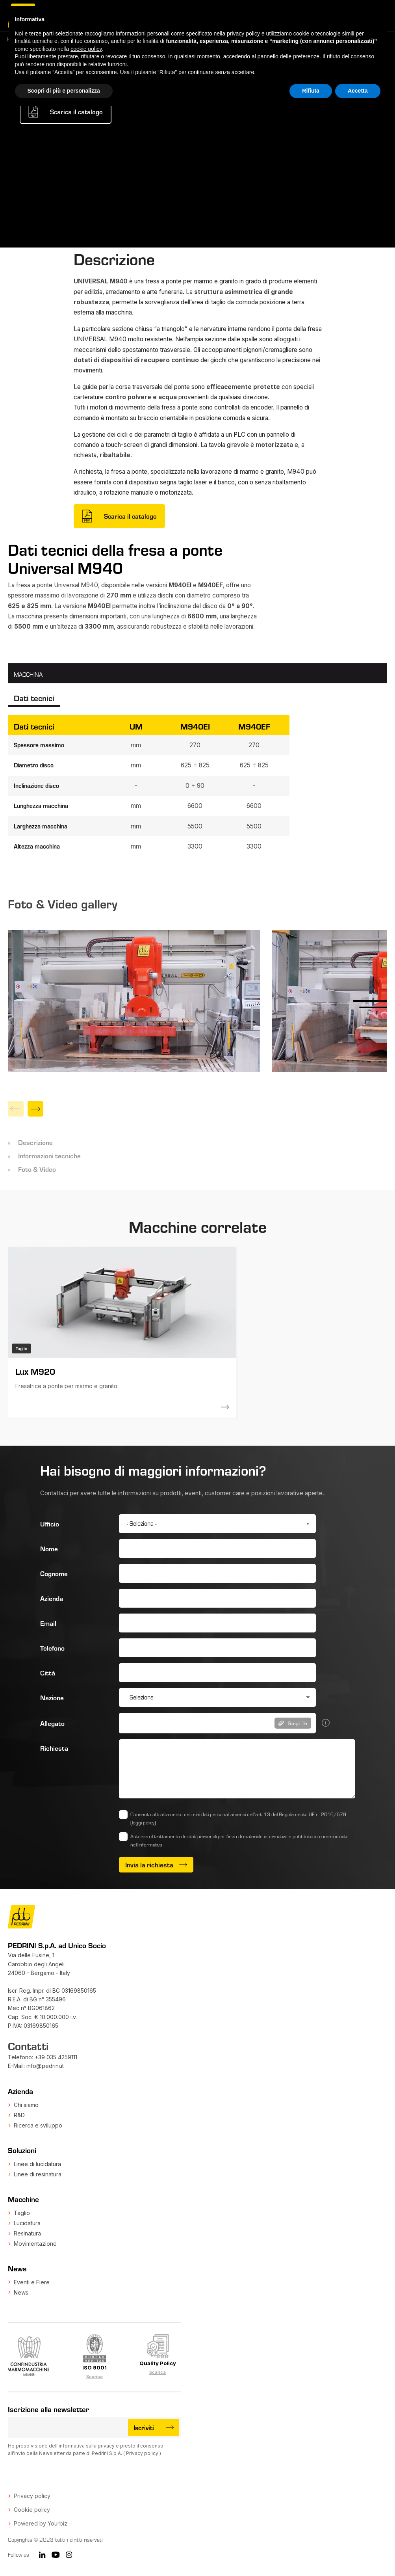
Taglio (22, 2212)
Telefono (52, 1648)
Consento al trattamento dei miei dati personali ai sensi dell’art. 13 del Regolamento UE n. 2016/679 (238, 1818)
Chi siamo (26, 2104)
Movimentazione (35, 2243)
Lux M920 (35, 1371)
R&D (19, 2115)
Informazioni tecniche (49, 1155)
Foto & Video (37, 1169)
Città (47, 1672)
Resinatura (27, 2233)
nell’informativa (146, 1844)
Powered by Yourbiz (40, 2523)
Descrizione (35, 1142)
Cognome (54, 1573)
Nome (49, 1548)
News (21, 2292)
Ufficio (49, 1523)
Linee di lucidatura (37, 2164)
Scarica (94, 2376)
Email (48, 1623)
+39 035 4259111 (56, 2057)
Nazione (52, 1697)
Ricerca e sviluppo (38, 2125)
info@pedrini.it (45, 2065)
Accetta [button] (358, 90)
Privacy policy (142, 2453)
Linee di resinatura (37, 2174)
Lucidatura (27, 2223)
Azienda (51, 1598)
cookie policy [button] (86, 49)
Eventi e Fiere (32, 2282)
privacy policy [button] (243, 33)
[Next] (35, 1109)
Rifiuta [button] (310, 90)
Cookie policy (32, 2509)
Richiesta (54, 1748)
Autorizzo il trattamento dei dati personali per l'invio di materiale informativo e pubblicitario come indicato (239, 1840)
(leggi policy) (143, 1822)
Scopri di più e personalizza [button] (64, 90)
